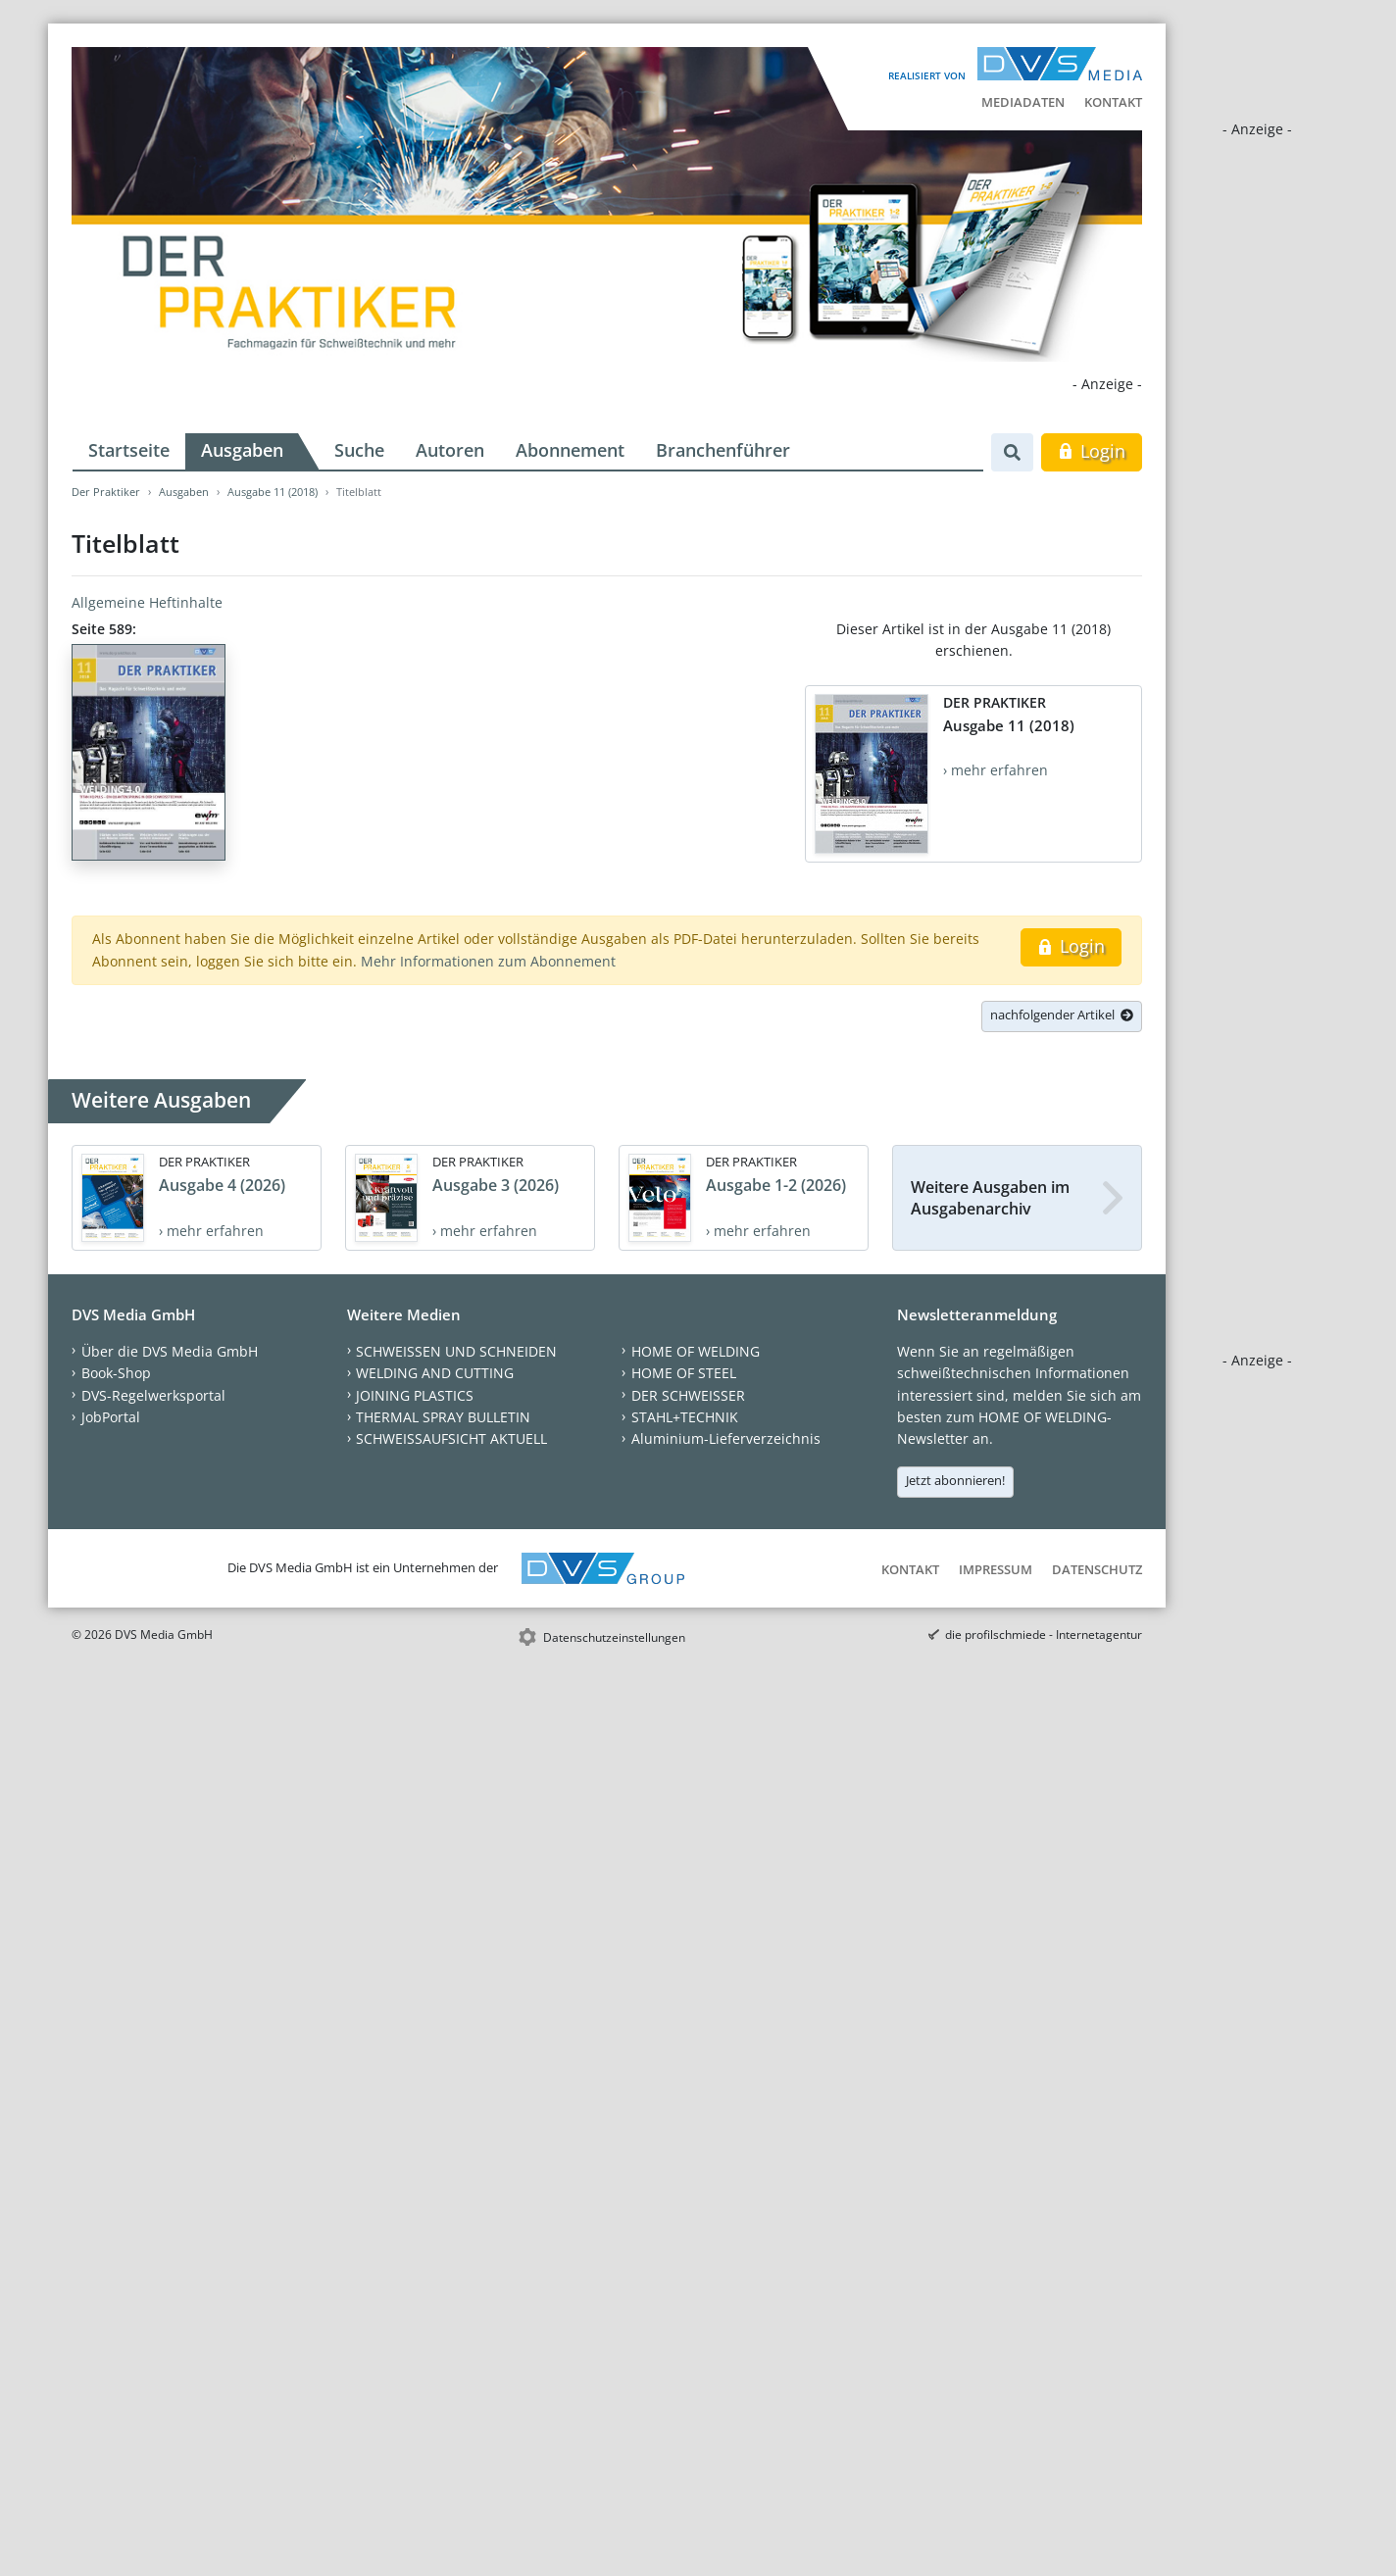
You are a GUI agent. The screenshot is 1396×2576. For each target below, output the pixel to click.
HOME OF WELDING (695, 1351)
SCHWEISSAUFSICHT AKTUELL (451, 1438)
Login (1091, 451)
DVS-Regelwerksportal (153, 1395)
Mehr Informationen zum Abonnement (488, 961)
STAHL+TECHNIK (684, 1417)
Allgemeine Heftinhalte (147, 602)
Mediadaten (1023, 102)
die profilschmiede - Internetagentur (1043, 1634)
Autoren (450, 450)
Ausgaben (242, 450)
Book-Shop (116, 1372)
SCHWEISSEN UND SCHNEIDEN (456, 1351)
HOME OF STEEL (683, 1372)
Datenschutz (1097, 1569)
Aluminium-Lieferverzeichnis (726, 1438)
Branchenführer (723, 450)
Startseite (129, 450)
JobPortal (110, 1417)
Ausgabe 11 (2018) (272, 491)
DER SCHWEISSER (688, 1395)
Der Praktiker (106, 491)
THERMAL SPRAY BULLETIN (443, 1417)
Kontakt (1113, 102)
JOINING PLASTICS (415, 1395)
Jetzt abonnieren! (955, 1480)
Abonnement (570, 450)
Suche (359, 450)
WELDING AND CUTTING (435, 1372)
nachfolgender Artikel (1061, 1014)
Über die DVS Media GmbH (169, 1351)
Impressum (995, 1569)
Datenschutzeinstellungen (614, 1637)
